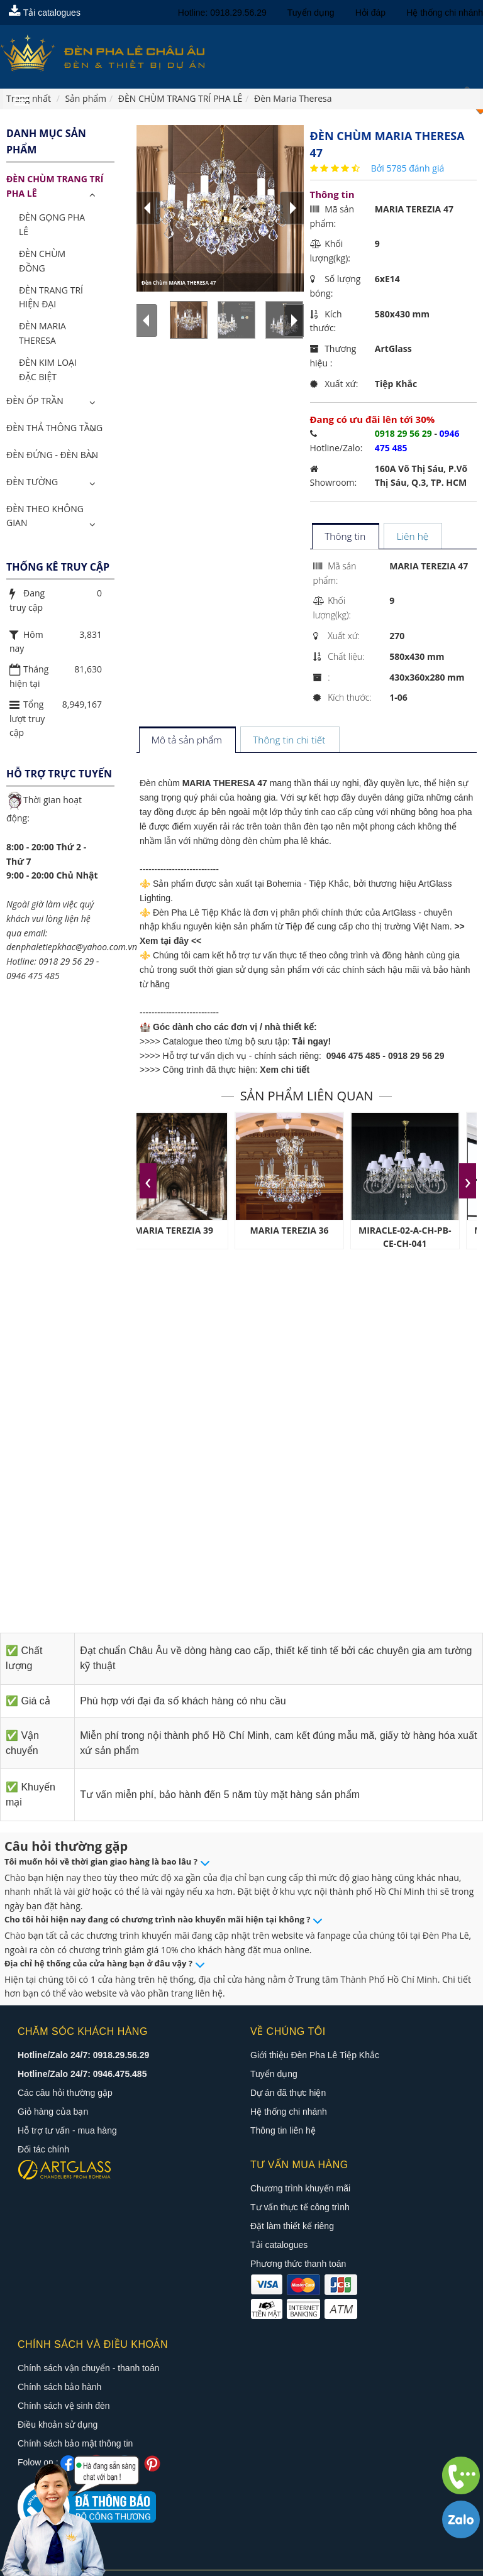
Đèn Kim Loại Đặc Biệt (48, 369)
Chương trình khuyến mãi (300, 2188)
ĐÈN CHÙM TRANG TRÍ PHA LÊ (54, 186)
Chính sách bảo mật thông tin (75, 2416)
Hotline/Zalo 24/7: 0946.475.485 (82, 2074)
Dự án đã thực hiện (288, 2093)
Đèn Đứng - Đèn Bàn (52, 455)
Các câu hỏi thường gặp (65, 2093)
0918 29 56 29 (416, 1056)
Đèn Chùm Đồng (42, 261)
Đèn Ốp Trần (35, 401)
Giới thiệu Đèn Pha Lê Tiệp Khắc (314, 2055)
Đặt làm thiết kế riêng (292, 2226)
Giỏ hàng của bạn (53, 2112)
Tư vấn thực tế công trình (300, 2207)
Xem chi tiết (284, 1070)
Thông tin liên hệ (283, 2130)
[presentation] (148, 1180)
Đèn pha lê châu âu (205, 2562)
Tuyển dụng (311, 13)
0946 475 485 (353, 1056)
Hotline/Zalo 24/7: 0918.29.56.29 (83, 2055)
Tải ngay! (311, 1041)
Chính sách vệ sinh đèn (64, 2378)
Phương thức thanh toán (298, 2264)
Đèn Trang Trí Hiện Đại (51, 297)
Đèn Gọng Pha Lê (52, 224)
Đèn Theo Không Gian (45, 516)
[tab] (345, 537)
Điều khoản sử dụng (57, 2397)
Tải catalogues (44, 13)
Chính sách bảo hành (59, 2359)
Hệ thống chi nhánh (444, 13)
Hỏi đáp (370, 13)
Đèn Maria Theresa (42, 333)
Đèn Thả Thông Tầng (54, 428)
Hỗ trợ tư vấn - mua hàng (67, 2130)
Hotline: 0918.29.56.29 (222, 13)
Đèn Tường (32, 482)
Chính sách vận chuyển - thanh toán (88, 2340)
